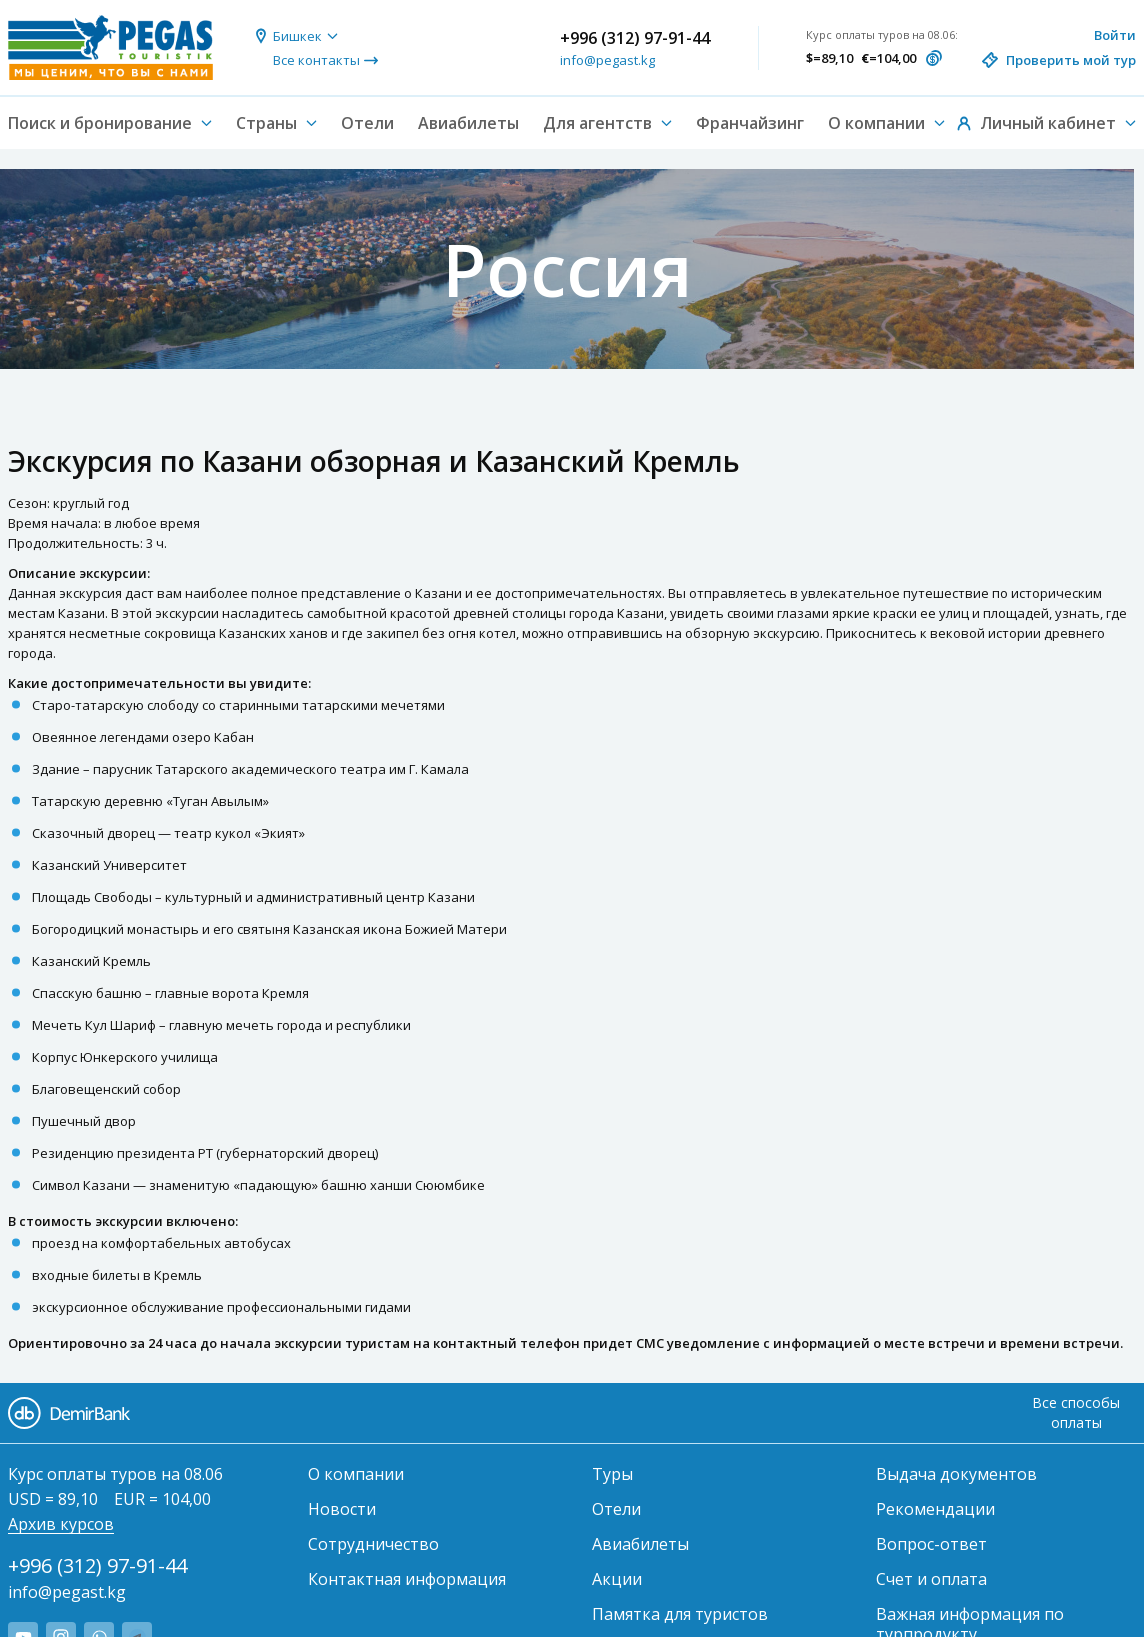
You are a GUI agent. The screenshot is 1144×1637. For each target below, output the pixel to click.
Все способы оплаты (1076, 1412)
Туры (612, 1474)
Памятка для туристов (680, 1614)
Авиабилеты (468, 123)
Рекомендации (935, 1509)
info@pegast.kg (607, 60)
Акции (617, 1579)
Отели (367, 123)
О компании (356, 1474)
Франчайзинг (750, 123)
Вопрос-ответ (931, 1544)
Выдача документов (956, 1474)
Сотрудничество (373, 1544)
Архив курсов (61, 1524)
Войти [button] (1115, 35)
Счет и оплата (931, 1579)
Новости (342, 1509)
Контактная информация (407, 1579)
